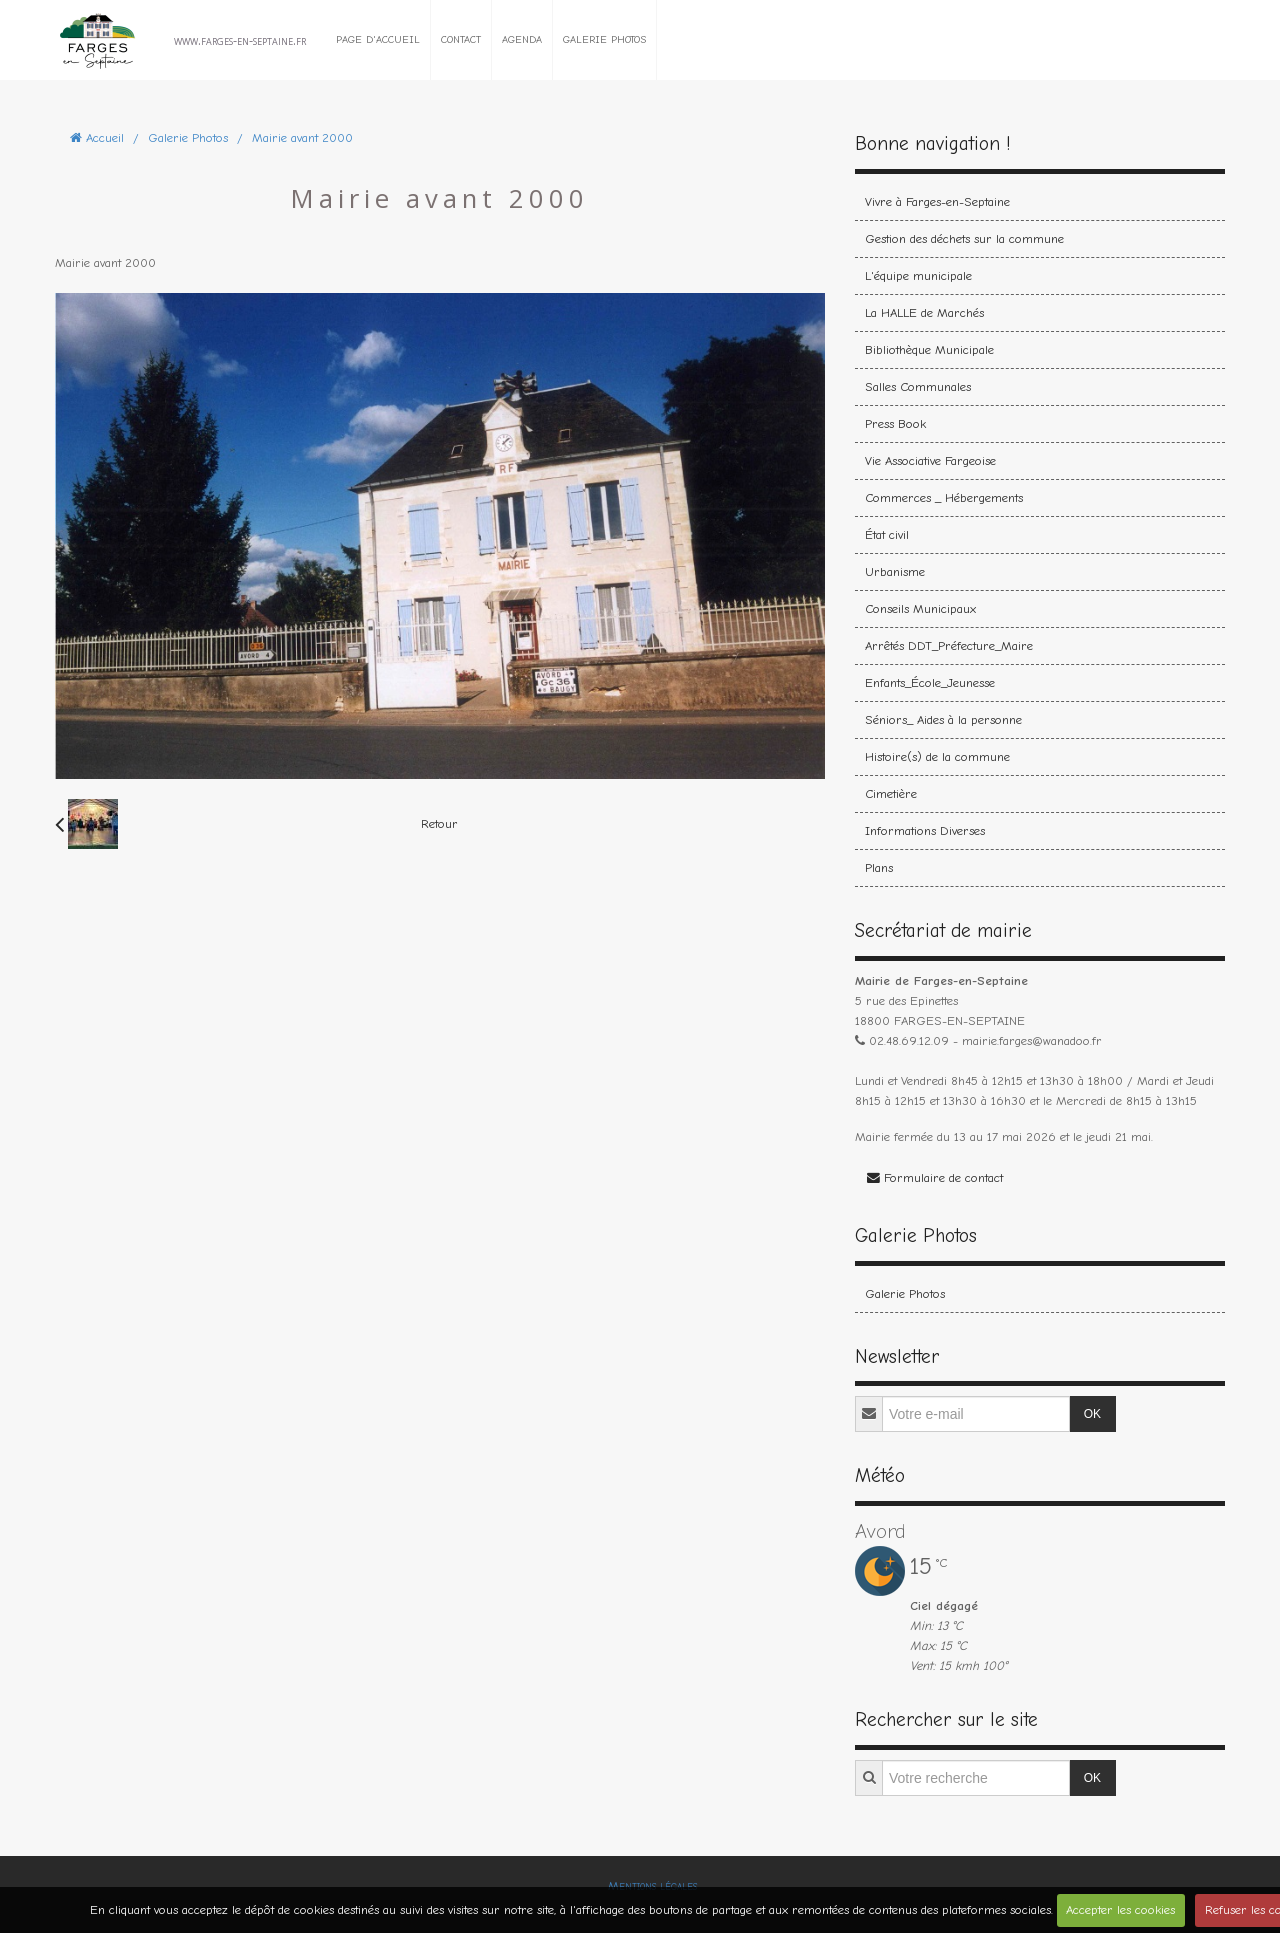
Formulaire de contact (935, 1177)
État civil (887, 534)
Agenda (522, 40)
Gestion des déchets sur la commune (964, 238)
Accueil (105, 137)
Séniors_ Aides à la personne (943, 719)
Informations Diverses (925, 830)
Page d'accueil (378, 40)
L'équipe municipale (918, 275)
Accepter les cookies (1120, 1909)
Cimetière (891, 793)
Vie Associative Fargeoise (930, 460)
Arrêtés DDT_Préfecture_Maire (949, 645)
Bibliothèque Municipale (929, 349)
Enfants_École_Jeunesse (930, 682)
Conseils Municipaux (920, 608)
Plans (879, 867)
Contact (461, 40)
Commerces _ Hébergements (944, 497)
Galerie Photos (604, 40)
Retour (439, 823)
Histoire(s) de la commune (937, 756)
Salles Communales (918, 386)
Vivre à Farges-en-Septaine (937, 201)
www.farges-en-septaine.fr (240, 40)
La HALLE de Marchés (924, 312)
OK (1092, 1414)
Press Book (895, 423)
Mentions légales (652, 1885)
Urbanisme (895, 571)
